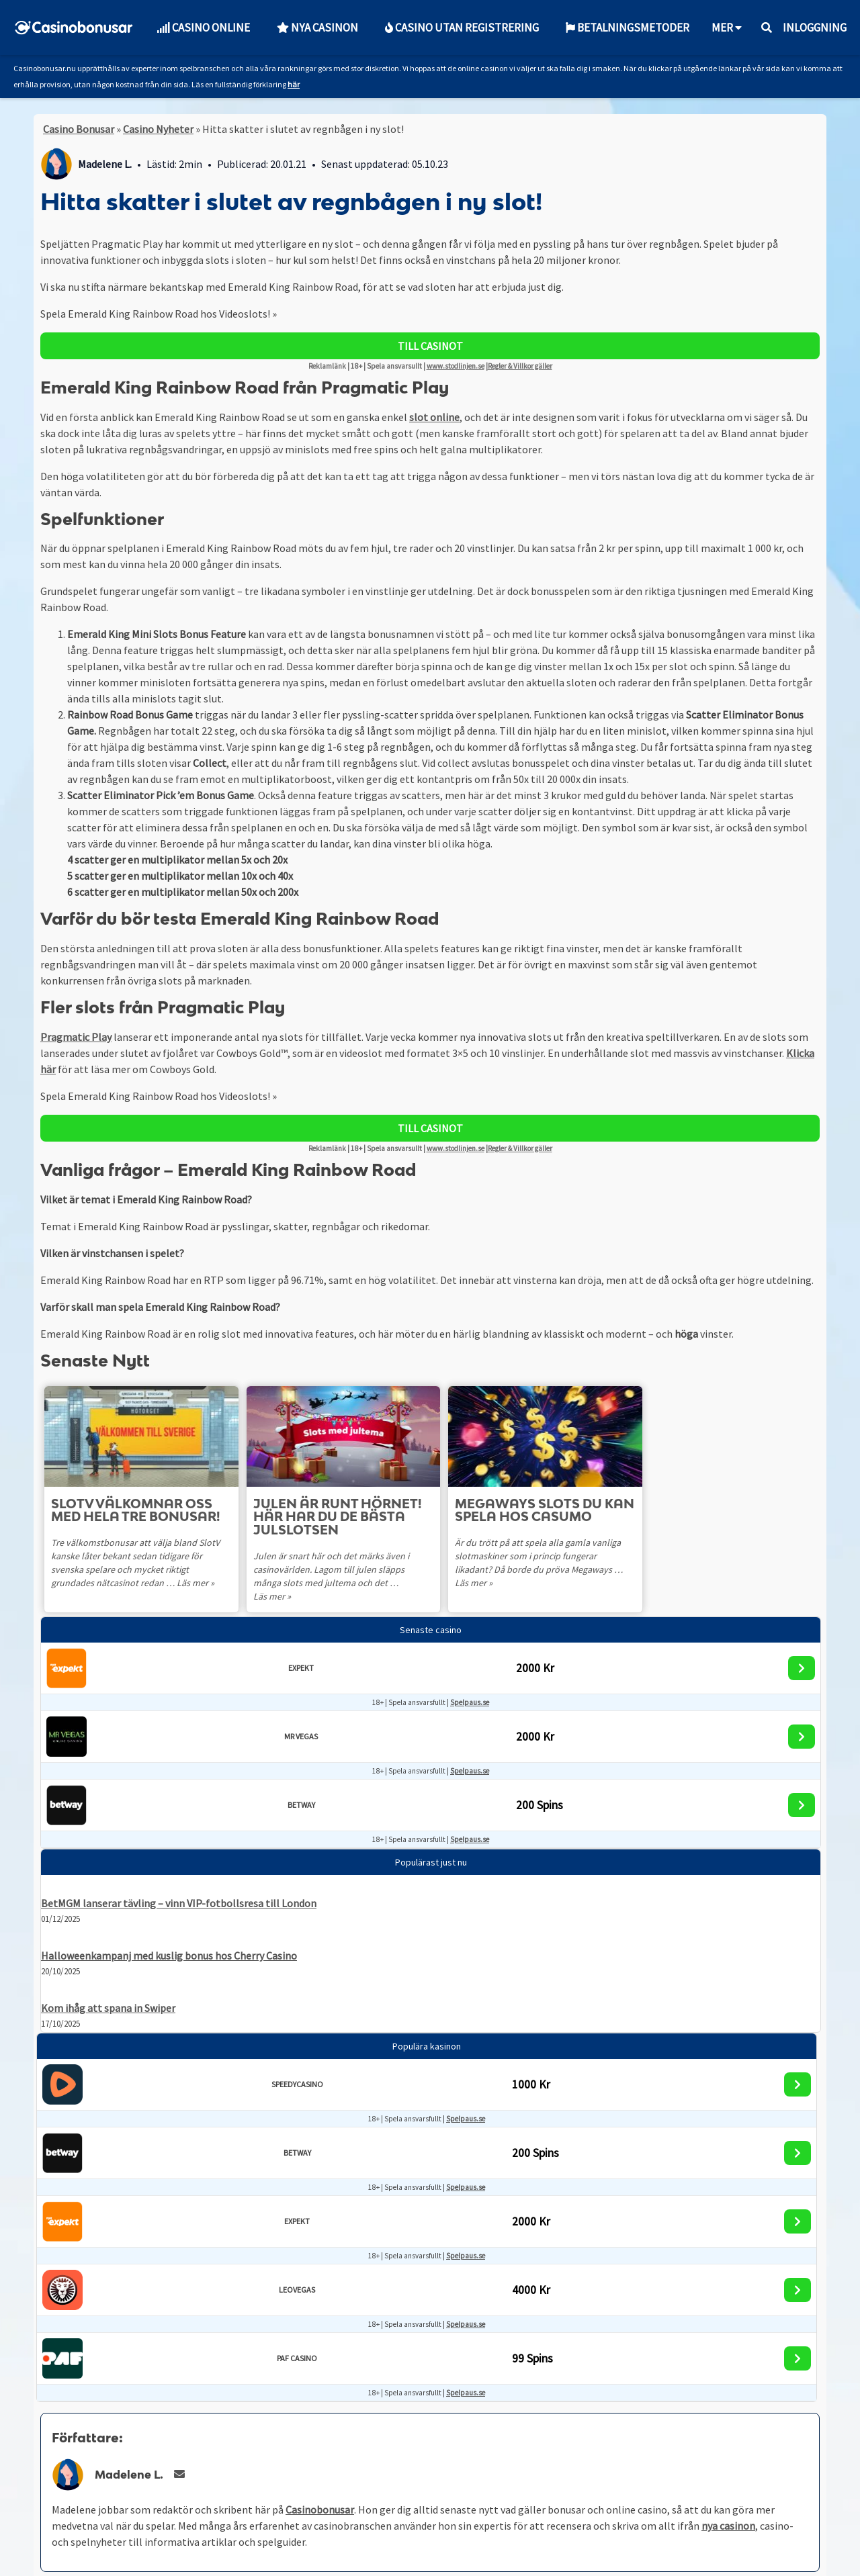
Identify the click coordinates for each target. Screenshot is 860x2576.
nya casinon (728, 2512)
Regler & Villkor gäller (520, 366)
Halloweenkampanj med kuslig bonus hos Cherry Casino (169, 1942)
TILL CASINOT (430, 346)
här (294, 84)
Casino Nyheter (158, 129)
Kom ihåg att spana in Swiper (108, 1994)
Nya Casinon (317, 27)
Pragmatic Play (76, 1037)
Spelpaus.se (469, 1689)
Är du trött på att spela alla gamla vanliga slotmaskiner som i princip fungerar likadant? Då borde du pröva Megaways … (547, 1555)
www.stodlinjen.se (455, 366)
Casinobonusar (320, 2496)
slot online (434, 417)
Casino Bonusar (78, 129)
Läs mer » (195, 1583)
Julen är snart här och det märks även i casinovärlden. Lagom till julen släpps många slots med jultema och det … (344, 1569)
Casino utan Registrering (462, 27)
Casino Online (203, 27)
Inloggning (815, 27)
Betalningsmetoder (627, 27)
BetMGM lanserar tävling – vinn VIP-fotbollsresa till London (178, 1889)
